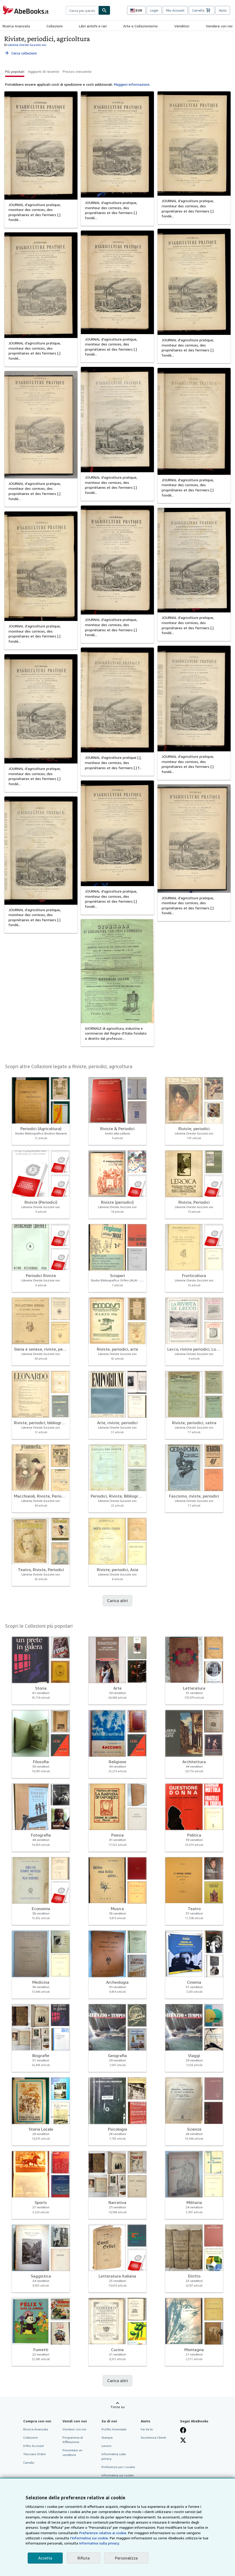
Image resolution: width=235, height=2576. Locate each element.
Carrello (28, 2462)
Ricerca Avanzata (16, 26)
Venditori (181, 26)
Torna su (117, 2407)
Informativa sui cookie (117, 2475)
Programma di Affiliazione (72, 2440)
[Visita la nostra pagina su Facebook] (183, 2430)
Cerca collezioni (20, 53)
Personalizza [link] (126, 2558)
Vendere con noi (219, 26)
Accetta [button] (45, 2558)
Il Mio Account (33, 2446)
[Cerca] (104, 10)
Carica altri (117, 1600)
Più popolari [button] (14, 71)
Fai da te (147, 2429)
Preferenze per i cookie (118, 2467)
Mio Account (175, 10)
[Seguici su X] (183, 2440)
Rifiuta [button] (83, 2558)
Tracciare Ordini (34, 2454)
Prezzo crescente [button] (77, 71)
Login (154, 10)
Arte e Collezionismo (140, 26)
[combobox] (82, 10)
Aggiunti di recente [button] (43, 71)
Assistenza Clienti (153, 2437)
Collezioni (54, 26)
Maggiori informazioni (131, 84)
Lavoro (106, 2446)
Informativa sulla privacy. (99, 2543)
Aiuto (223, 10)
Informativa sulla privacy (113, 2456)
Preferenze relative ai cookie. (103, 2533)
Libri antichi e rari (93, 26)
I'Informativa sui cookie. (89, 2538)
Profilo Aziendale (114, 2429)
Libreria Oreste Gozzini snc (27, 45)
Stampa (107, 2437)
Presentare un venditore (72, 2452)
